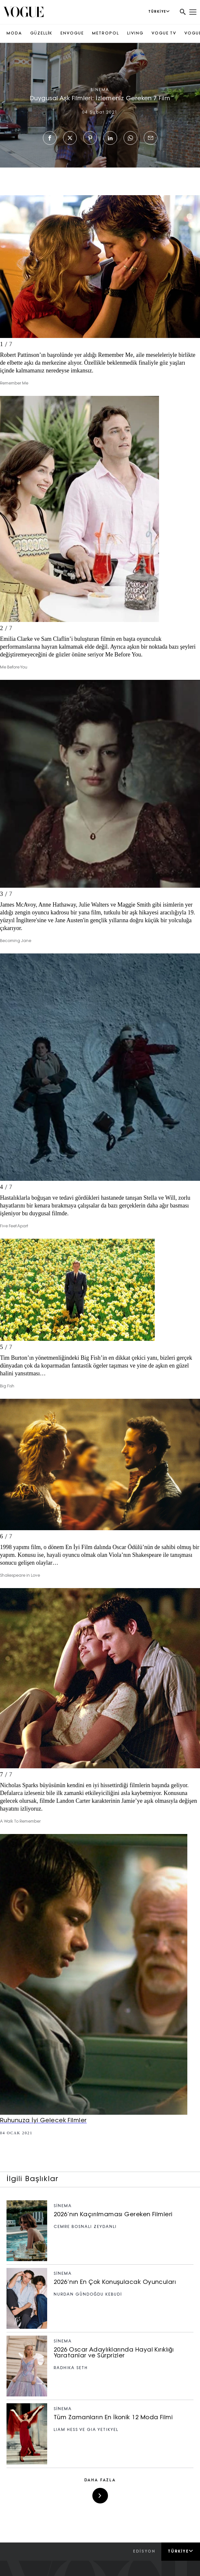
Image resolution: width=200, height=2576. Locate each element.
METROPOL (105, 33)
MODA (14, 33)
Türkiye (180, 2551)
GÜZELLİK (41, 33)
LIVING (135, 33)
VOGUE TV (164, 33)
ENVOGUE (72, 33)
